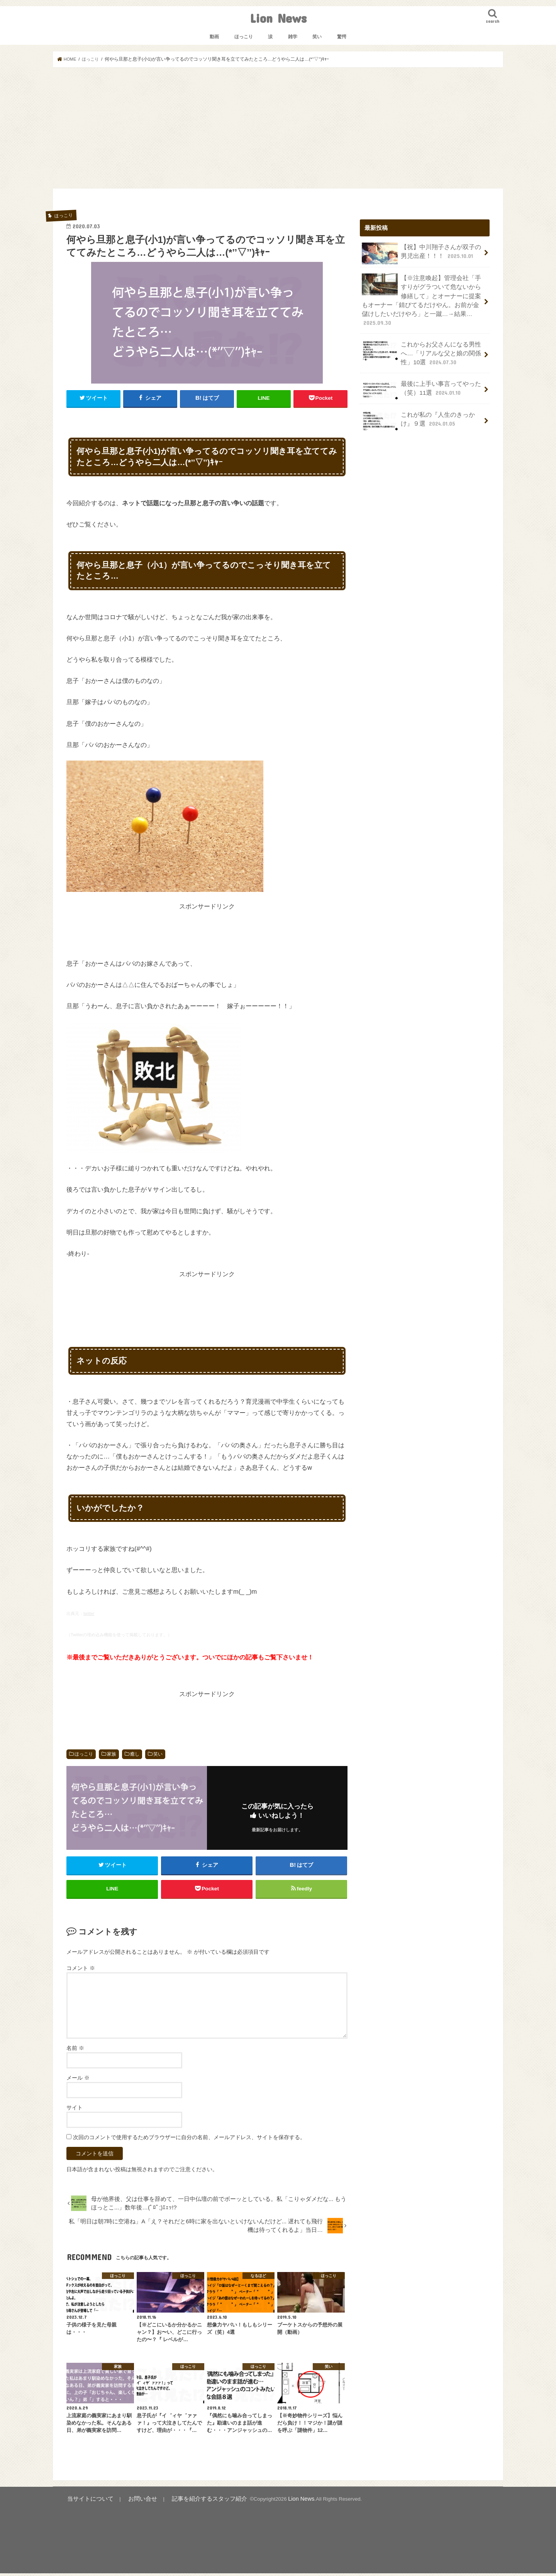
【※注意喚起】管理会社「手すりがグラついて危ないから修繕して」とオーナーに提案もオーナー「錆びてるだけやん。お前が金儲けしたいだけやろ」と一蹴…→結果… (421, 294)
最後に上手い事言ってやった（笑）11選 (418, 376)
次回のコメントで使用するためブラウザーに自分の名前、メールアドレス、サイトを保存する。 (189, 2141)
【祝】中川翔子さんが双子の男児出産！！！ (421, 253)
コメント (80, 1971)
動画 (214, 36)
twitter (88, 1613)
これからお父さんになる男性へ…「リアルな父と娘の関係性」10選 (418, 340)
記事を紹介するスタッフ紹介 (190, 2502)
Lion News (278, 17)
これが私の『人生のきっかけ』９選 (421, 407)
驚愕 (341, 36)
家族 (111, 1754)
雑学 (292, 36)
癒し (134, 1754)
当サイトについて (86, 2502)
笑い (317, 36)
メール (78, 2081)
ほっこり (243, 36)
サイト (74, 2111)
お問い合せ (132, 2502)
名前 (75, 2051)
